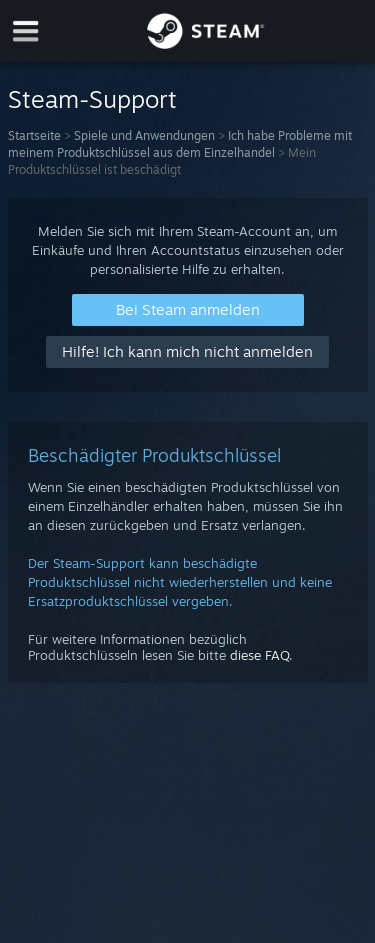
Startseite (34, 135)
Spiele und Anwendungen (144, 135)
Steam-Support (92, 99)
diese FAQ (259, 655)
